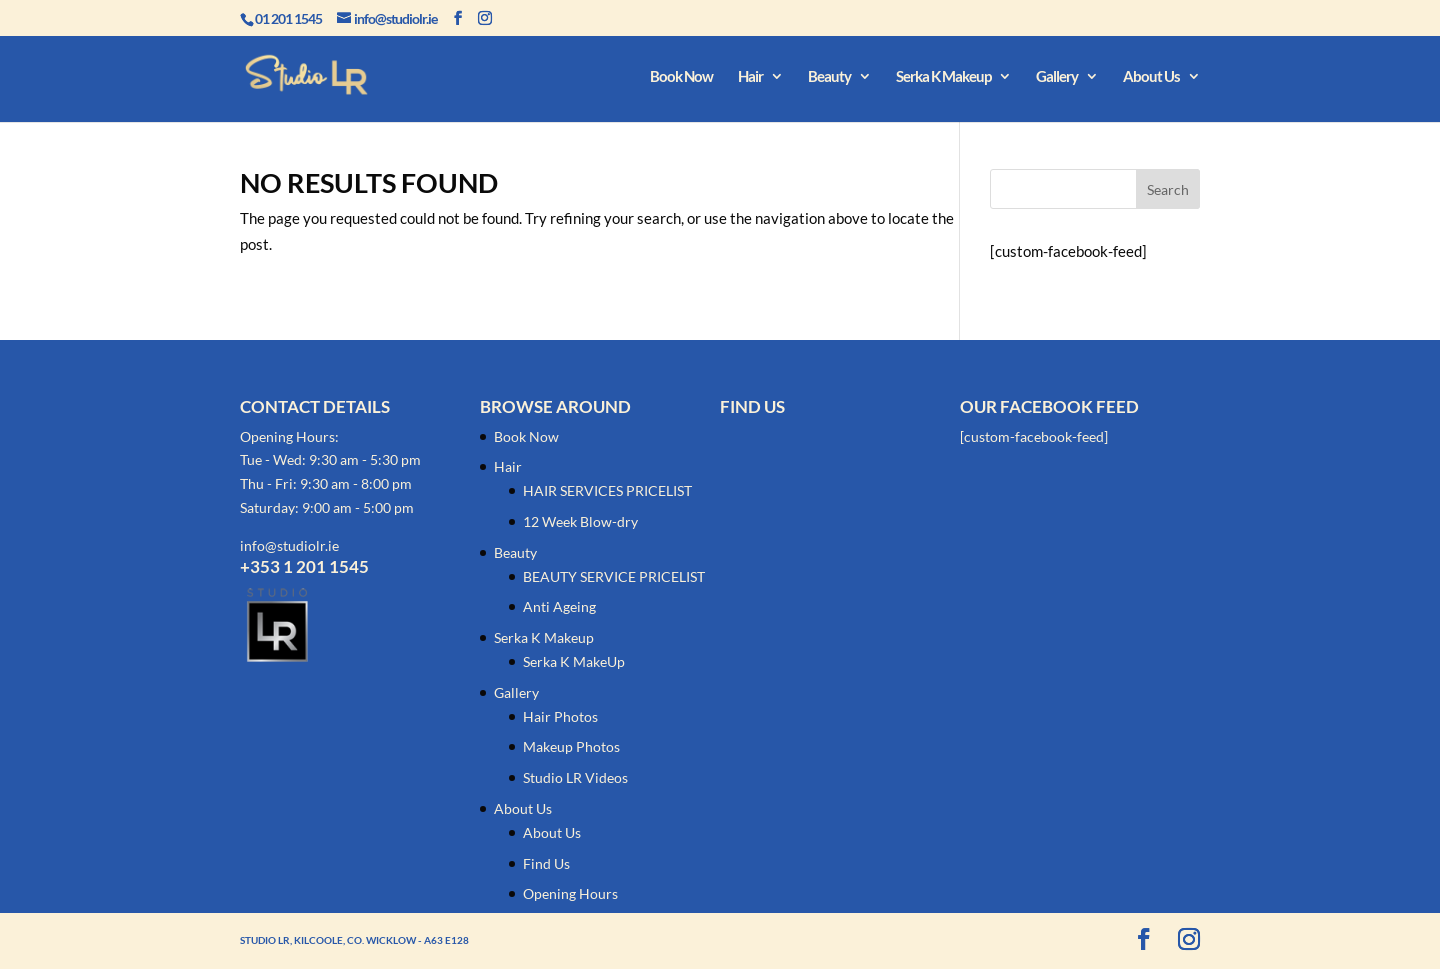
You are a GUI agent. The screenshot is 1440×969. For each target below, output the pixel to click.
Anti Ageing (559, 606)
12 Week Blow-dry (580, 521)
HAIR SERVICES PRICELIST (607, 490)
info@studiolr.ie (289, 545)
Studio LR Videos (575, 777)
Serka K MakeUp (574, 661)
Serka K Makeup (943, 77)
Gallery (1057, 77)
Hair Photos (560, 716)
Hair (750, 77)
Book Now (681, 77)
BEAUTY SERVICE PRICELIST (614, 576)
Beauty (829, 77)
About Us (1151, 77)
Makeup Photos (571, 746)
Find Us (546, 863)
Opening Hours (570, 893)
